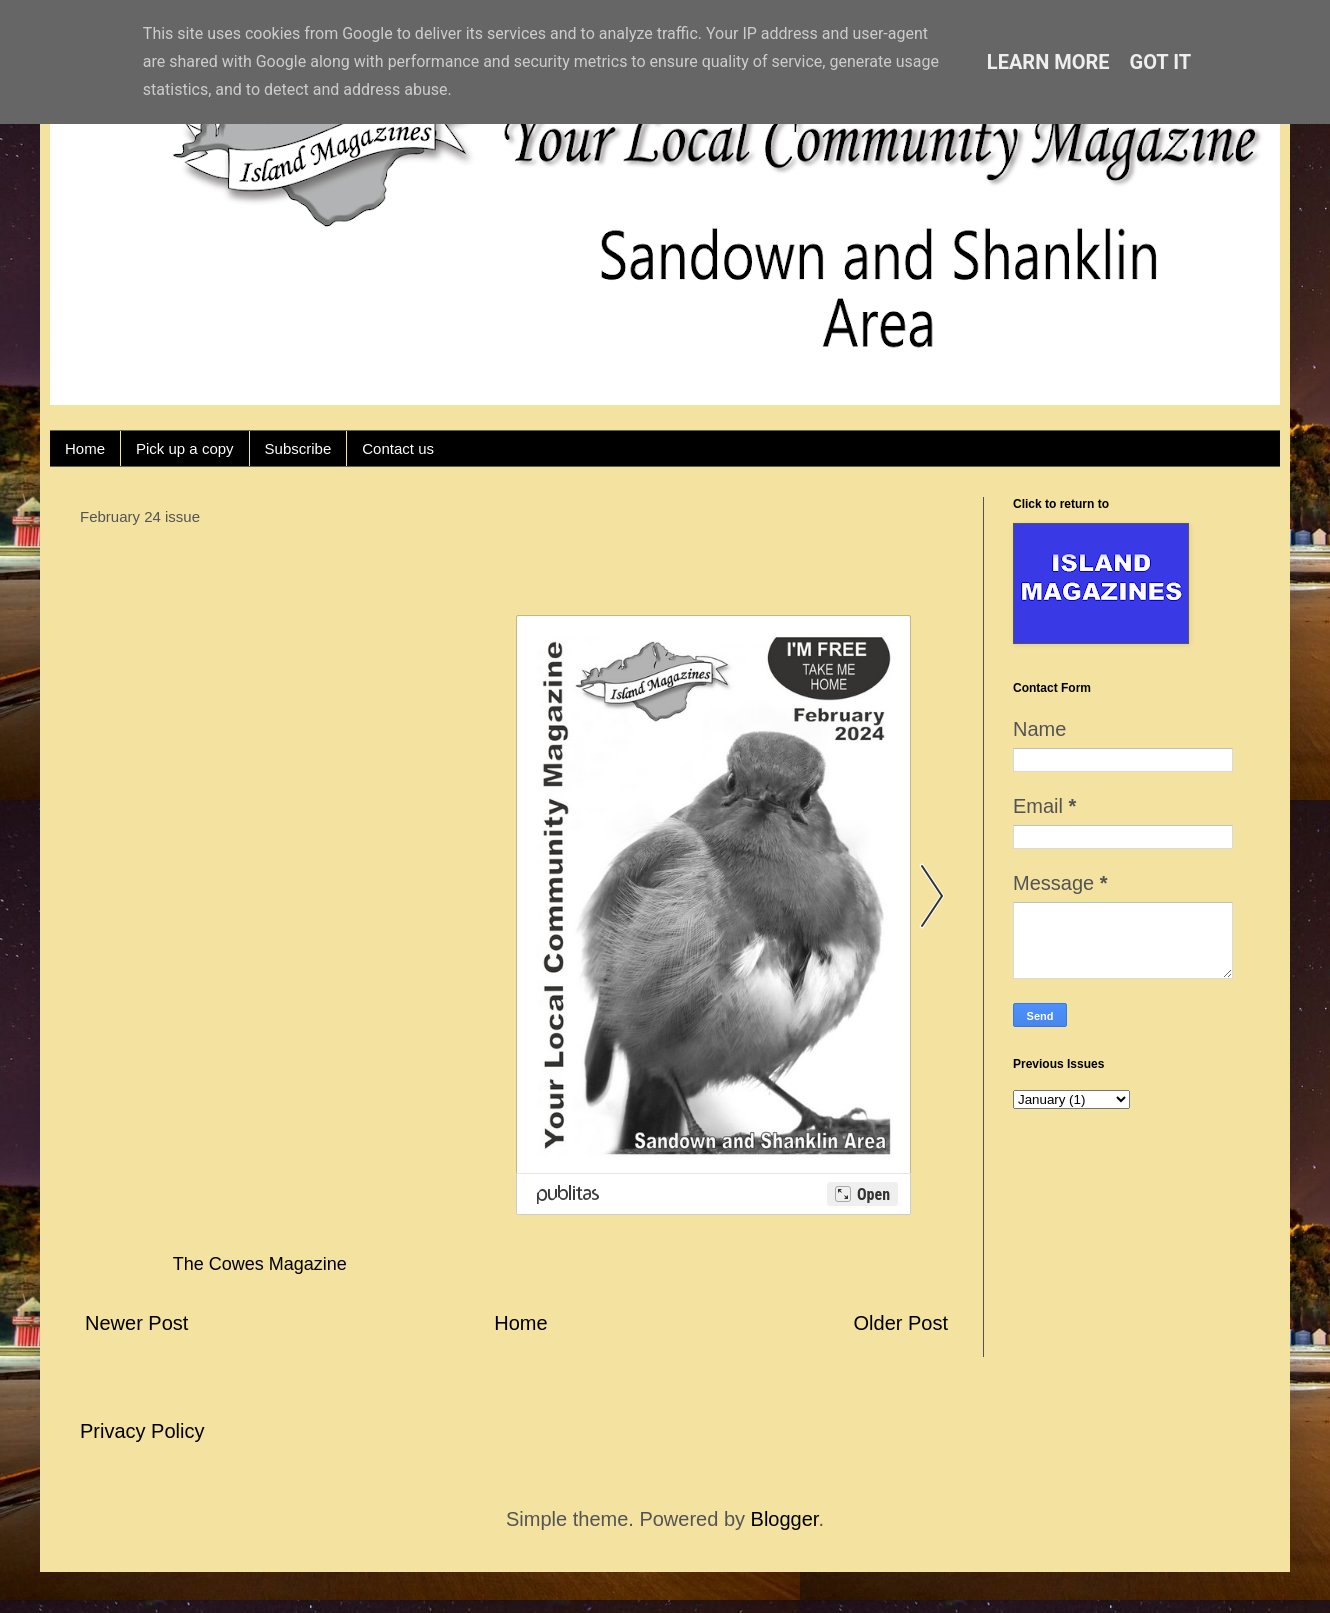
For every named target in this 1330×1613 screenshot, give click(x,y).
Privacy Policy (142, 1431)
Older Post (901, 1323)
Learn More (1048, 62)
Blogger (785, 1519)
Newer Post (136, 1323)
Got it (1161, 62)
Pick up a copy (185, 448)
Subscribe (298, 448)
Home (85, 448)
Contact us (398, 448)
